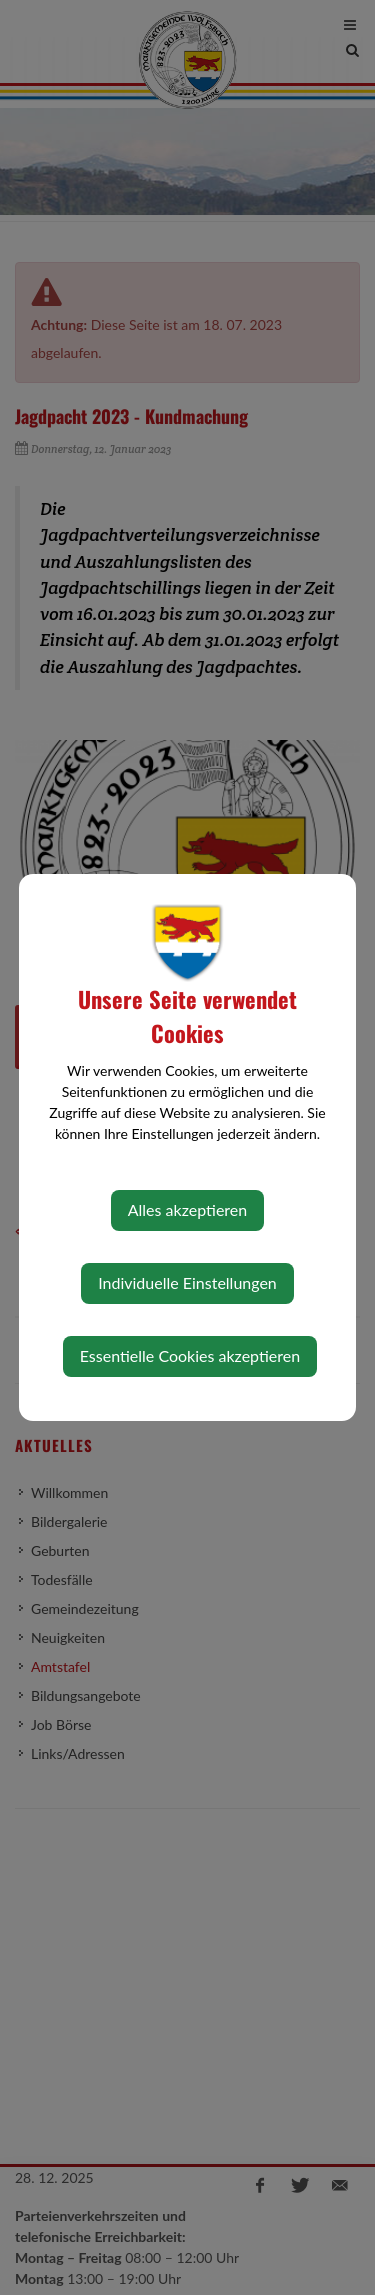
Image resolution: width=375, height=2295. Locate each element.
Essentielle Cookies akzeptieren (190, 1355)
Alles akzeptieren (187, 1209)
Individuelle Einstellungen (187, 1282)
